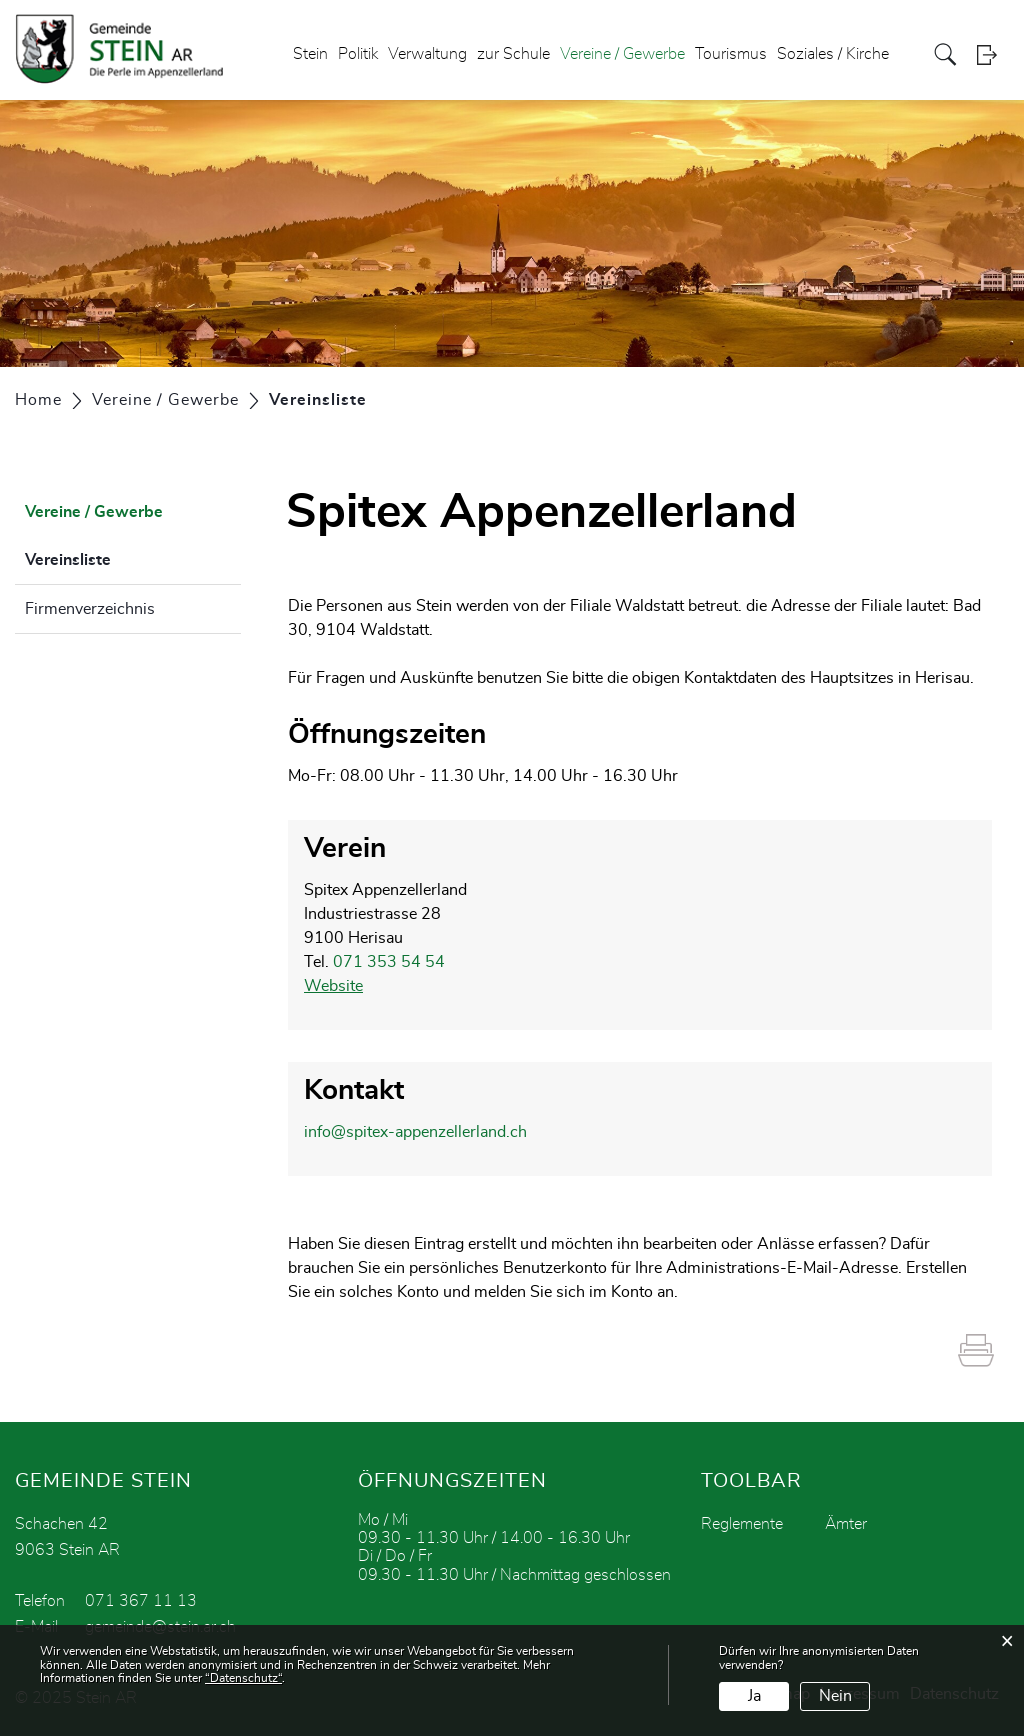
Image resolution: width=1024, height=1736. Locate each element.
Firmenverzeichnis (90, 609)
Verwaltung (427, 54)
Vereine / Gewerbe (622, 54)
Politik (358, 54)
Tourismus (731, 54)
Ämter (846, 1524)
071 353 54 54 (389, 962)
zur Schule (513, 54)
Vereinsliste (118, 557)
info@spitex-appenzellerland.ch (415, 1132)
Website (333, 986)
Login (993, 54)
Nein (835, 1696)
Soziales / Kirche (833, 54)
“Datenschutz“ (243, 1678)
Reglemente (742, 1524)
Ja (754, 1696)
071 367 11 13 (141, 1601)
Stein (310, 54)
